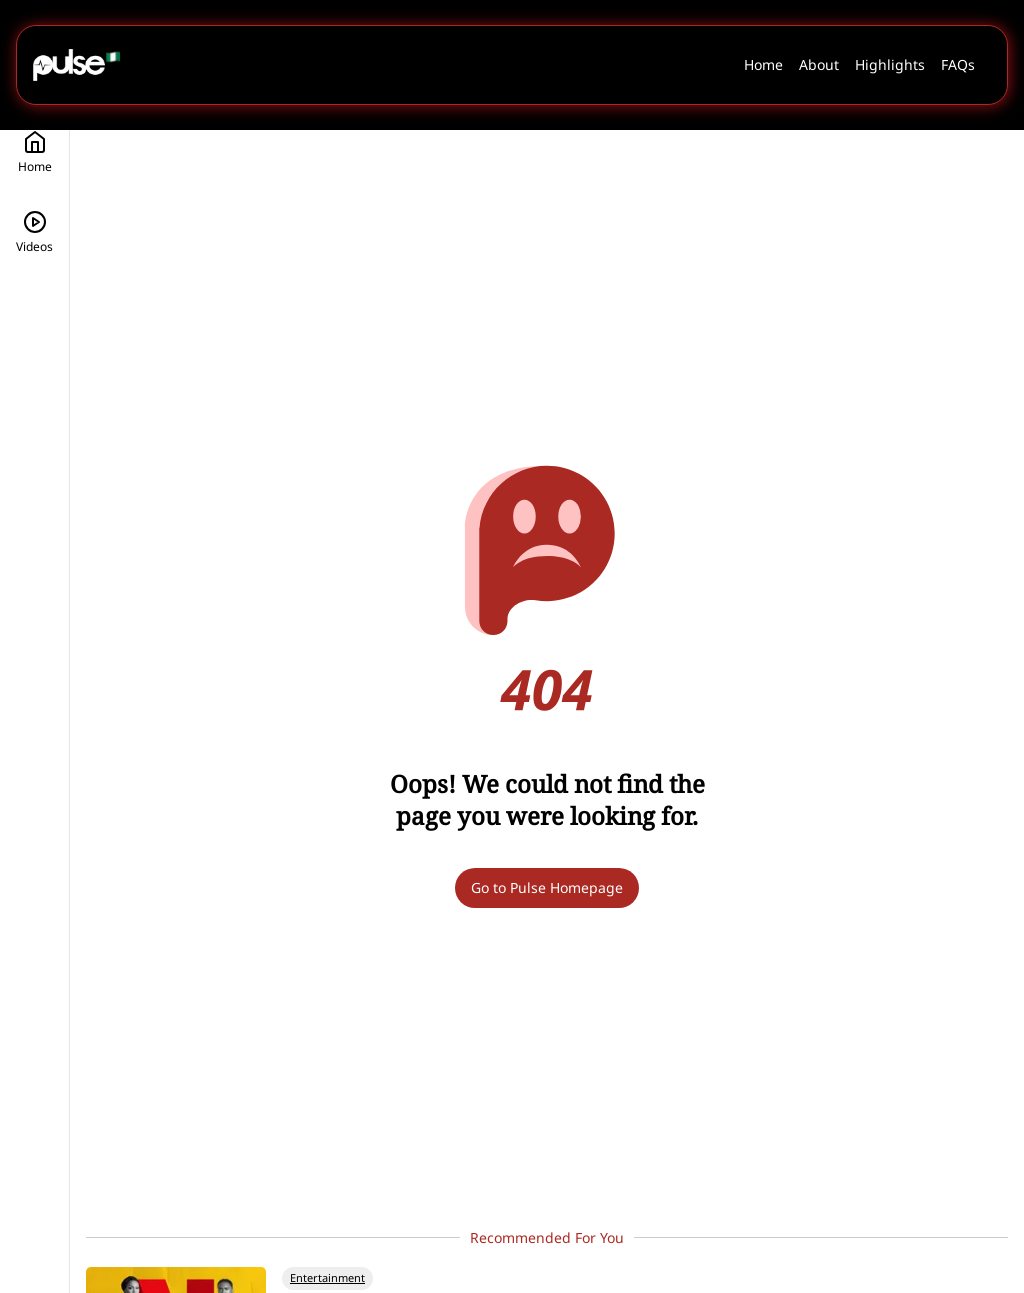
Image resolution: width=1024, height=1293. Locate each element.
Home (763, 64)
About (819, 64)
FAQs (958, 64)
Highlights (890, 64)
